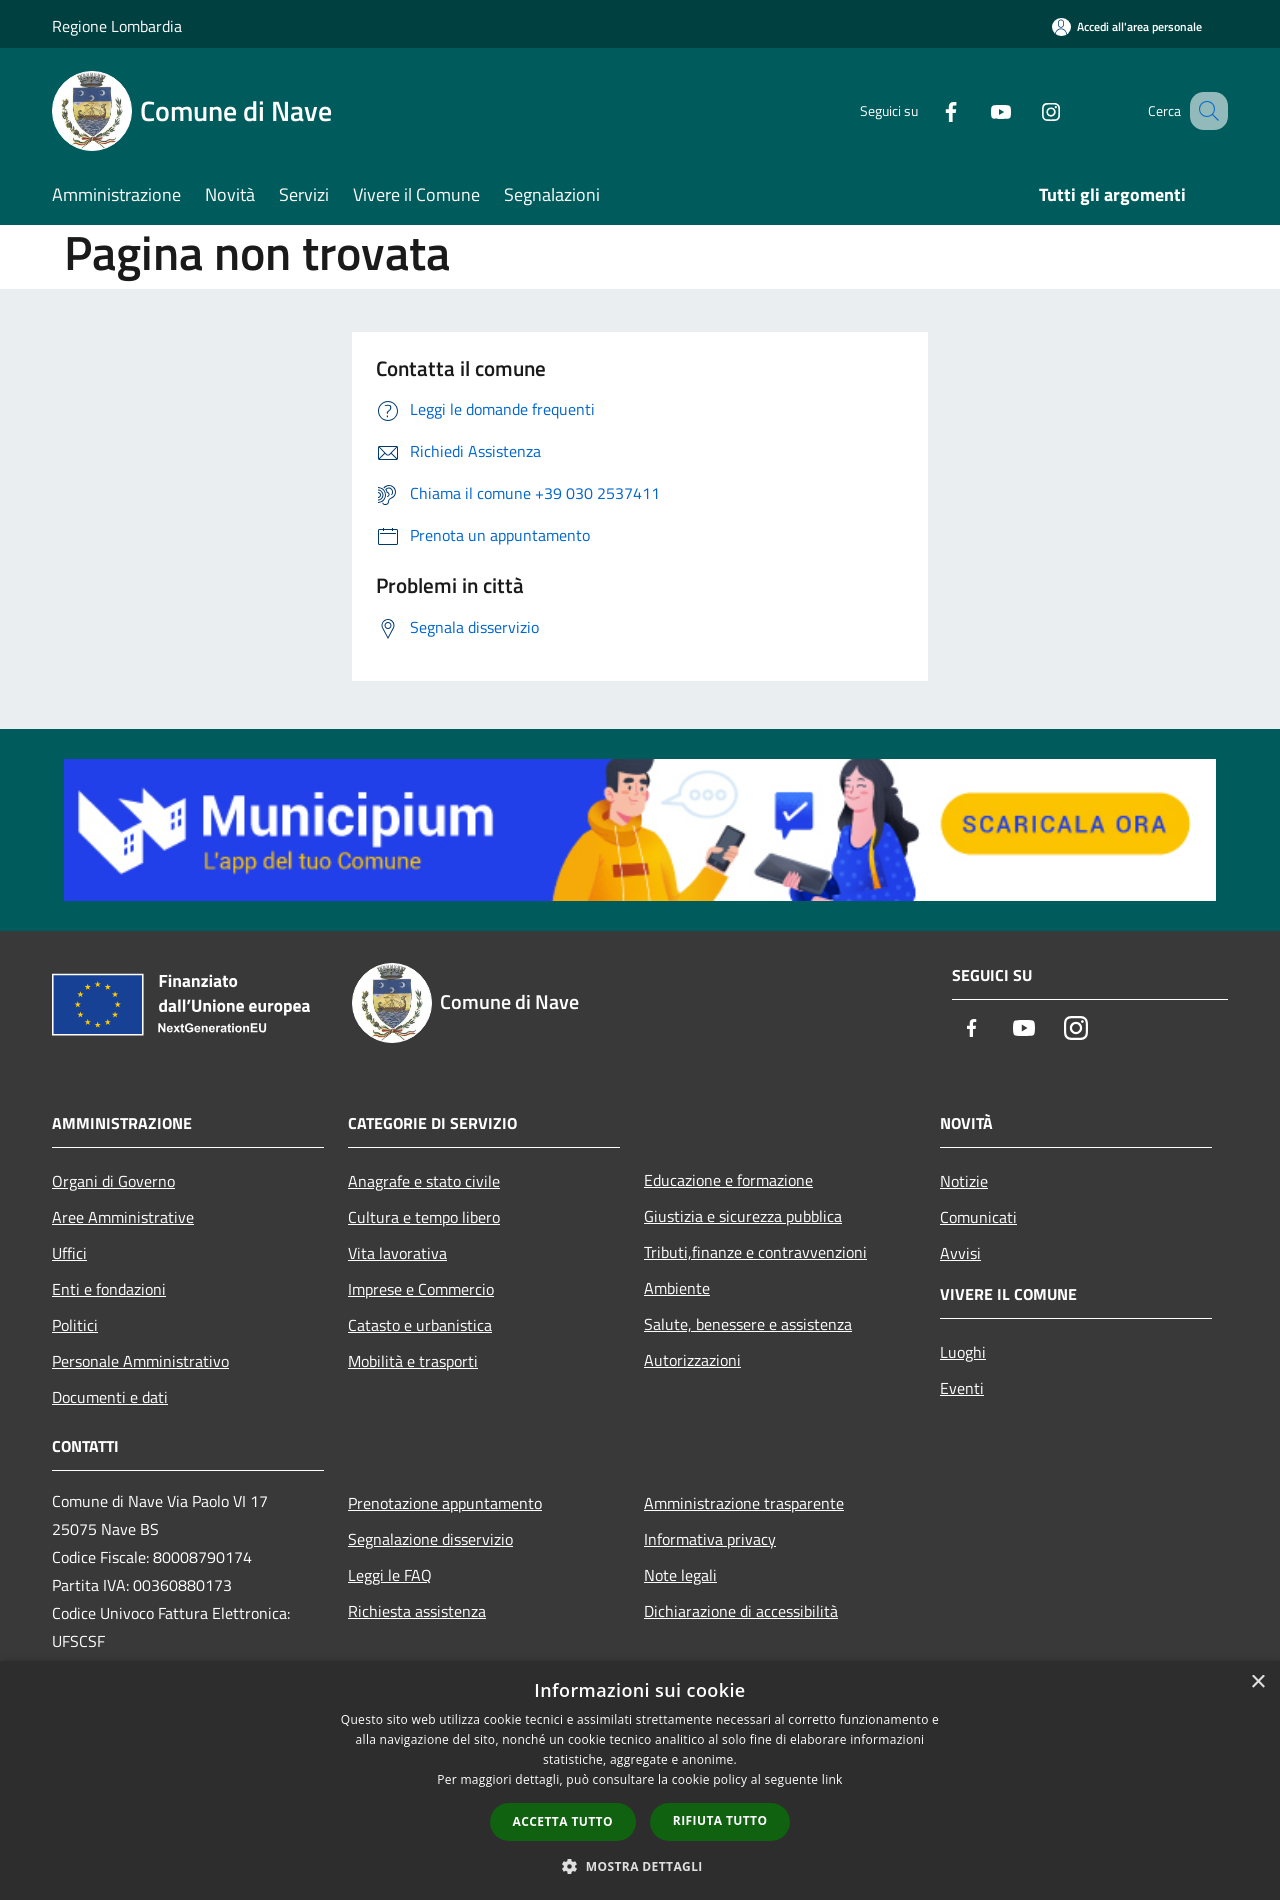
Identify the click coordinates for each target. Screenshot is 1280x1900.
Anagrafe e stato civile (424, 1181)
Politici (75, 1325)
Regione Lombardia (117, 26)
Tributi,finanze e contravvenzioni (755, 1252)
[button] (640, 1866)
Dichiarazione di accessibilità (741, 1611)
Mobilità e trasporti (413, 1361)
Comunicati (978, 1217)
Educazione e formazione (728, 1180)
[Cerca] (1204, 111)
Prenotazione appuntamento (445, 1503)
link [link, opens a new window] (832, 1779)
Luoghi (963, 1352)
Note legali (680, 1575)
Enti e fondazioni (109, 1289)
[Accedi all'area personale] (1127, 26)
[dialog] (640, 1780)
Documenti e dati (110, 1397)
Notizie (964, 1181)
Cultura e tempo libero (424, 1217)
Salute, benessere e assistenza (748, 1324)
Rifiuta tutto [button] (720, 1820)
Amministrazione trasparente (744, 1503)
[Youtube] (976, 110)
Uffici (69, 1253)
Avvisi (960, 1253)
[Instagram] (1026, 110)
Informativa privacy (710, 1539)
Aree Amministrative (123, 1217)
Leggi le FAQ (390, 1575)
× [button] (1257, 1682)
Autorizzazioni (692, 1360)
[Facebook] (926, 110)
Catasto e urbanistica (420, 1325)
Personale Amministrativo (140, 1361)
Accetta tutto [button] (563, 1821)
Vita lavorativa (397, 1253)
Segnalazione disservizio (430, 1539)
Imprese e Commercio (421, 1289)
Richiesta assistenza (417, 1611)
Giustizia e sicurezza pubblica (743, 1216)
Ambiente (677, 1288)
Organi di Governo (113, 1181)
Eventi (962, 1388)
